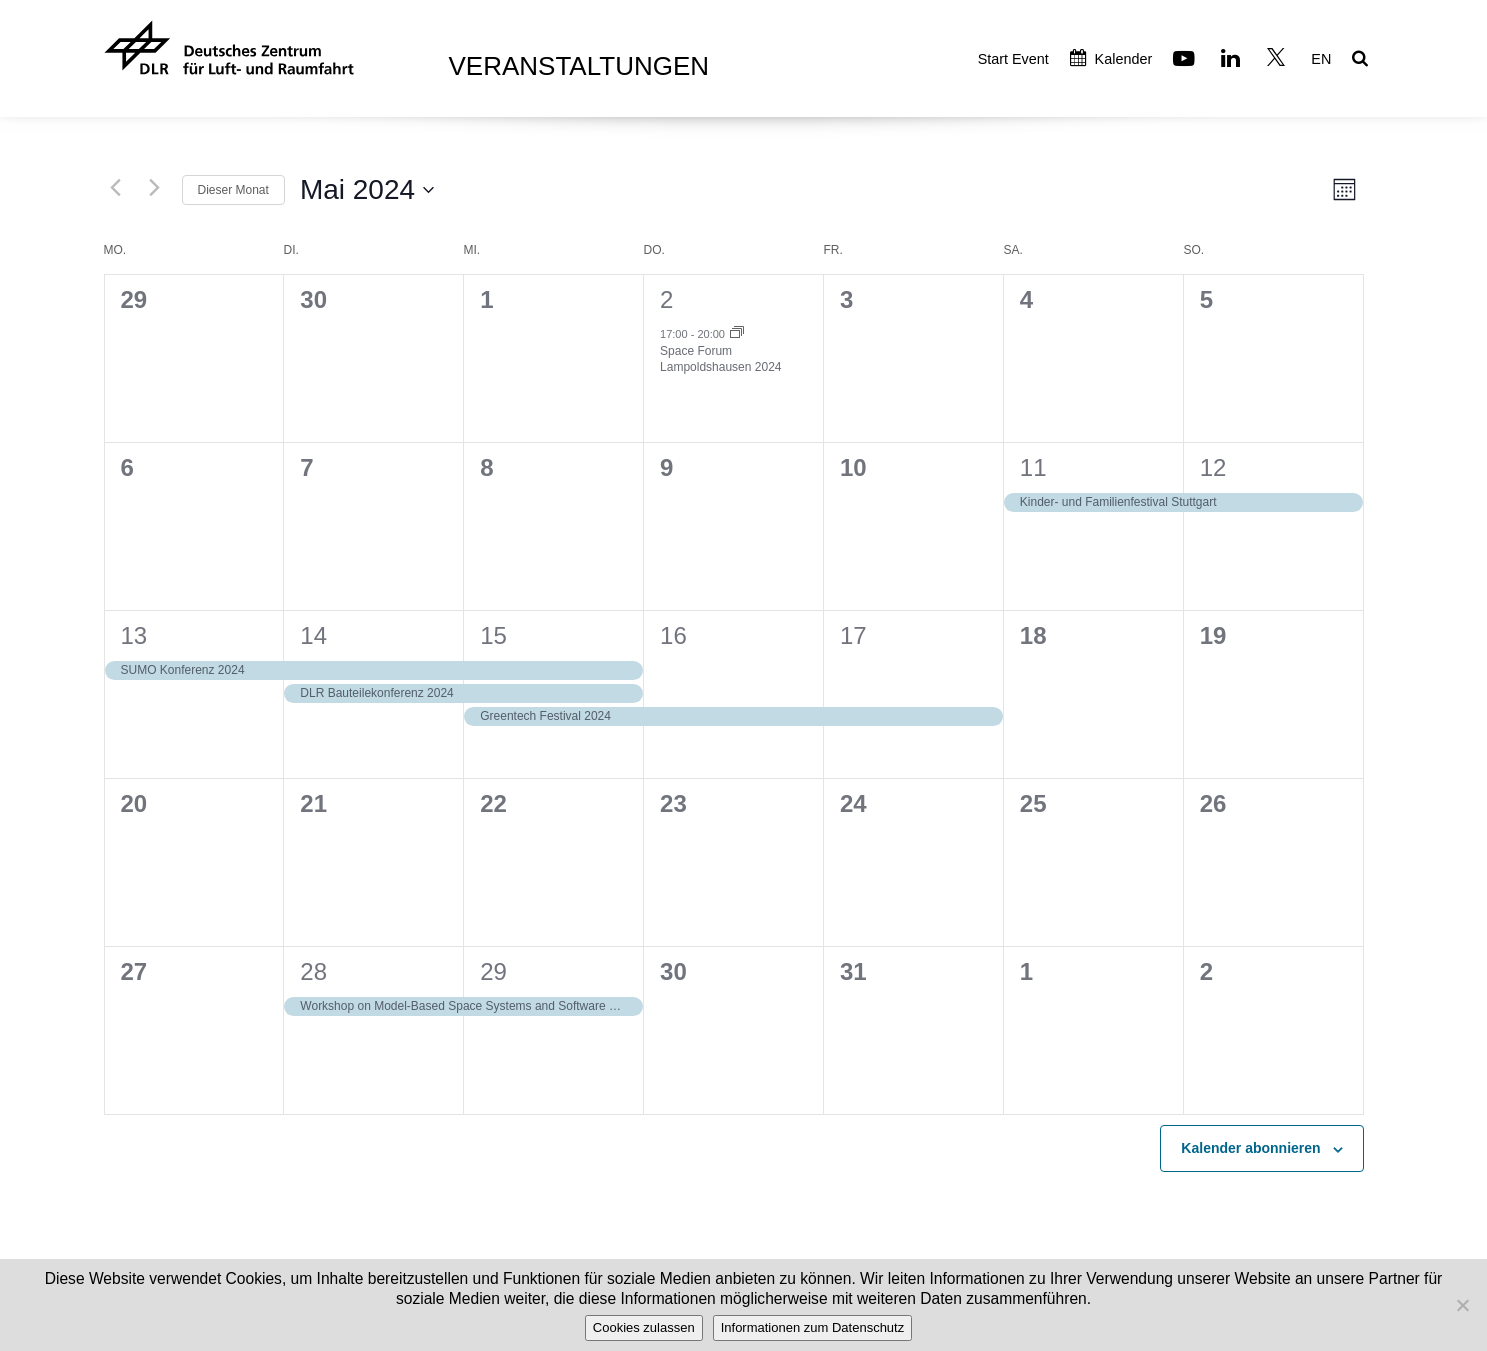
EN (1321, 59)
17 (853, 635)
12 (1213, 467)
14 (313, 635)
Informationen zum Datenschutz (813, 1327)
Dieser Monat (233, 190)
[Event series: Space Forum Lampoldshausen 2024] (737, 334)
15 (493, 635)
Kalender (1111, 59)
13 (134, 635)
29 (493, 971)
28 (313, 971)
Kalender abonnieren (1250, 1148)
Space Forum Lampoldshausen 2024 (720, 359)
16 (673, 635)
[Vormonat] (116, 187)
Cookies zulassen (644, 1327)
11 (1033, 467)
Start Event (1013, 59)
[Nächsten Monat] (155, 187)
